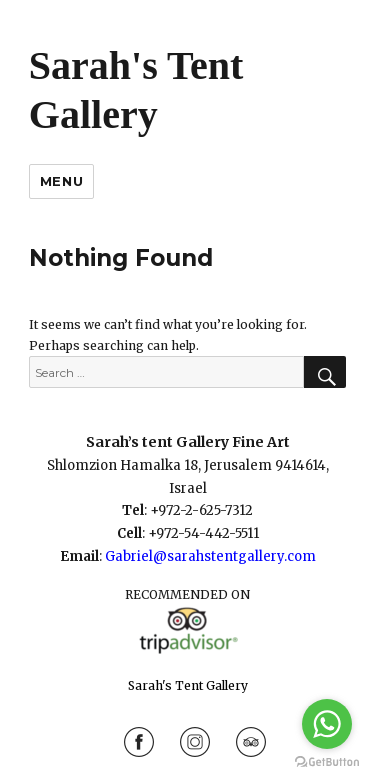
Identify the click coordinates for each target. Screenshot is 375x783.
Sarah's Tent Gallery (188, 685)
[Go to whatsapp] (327, 724)
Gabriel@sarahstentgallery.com (210, 556)
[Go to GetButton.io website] (327, 762)
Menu (61, 181)
